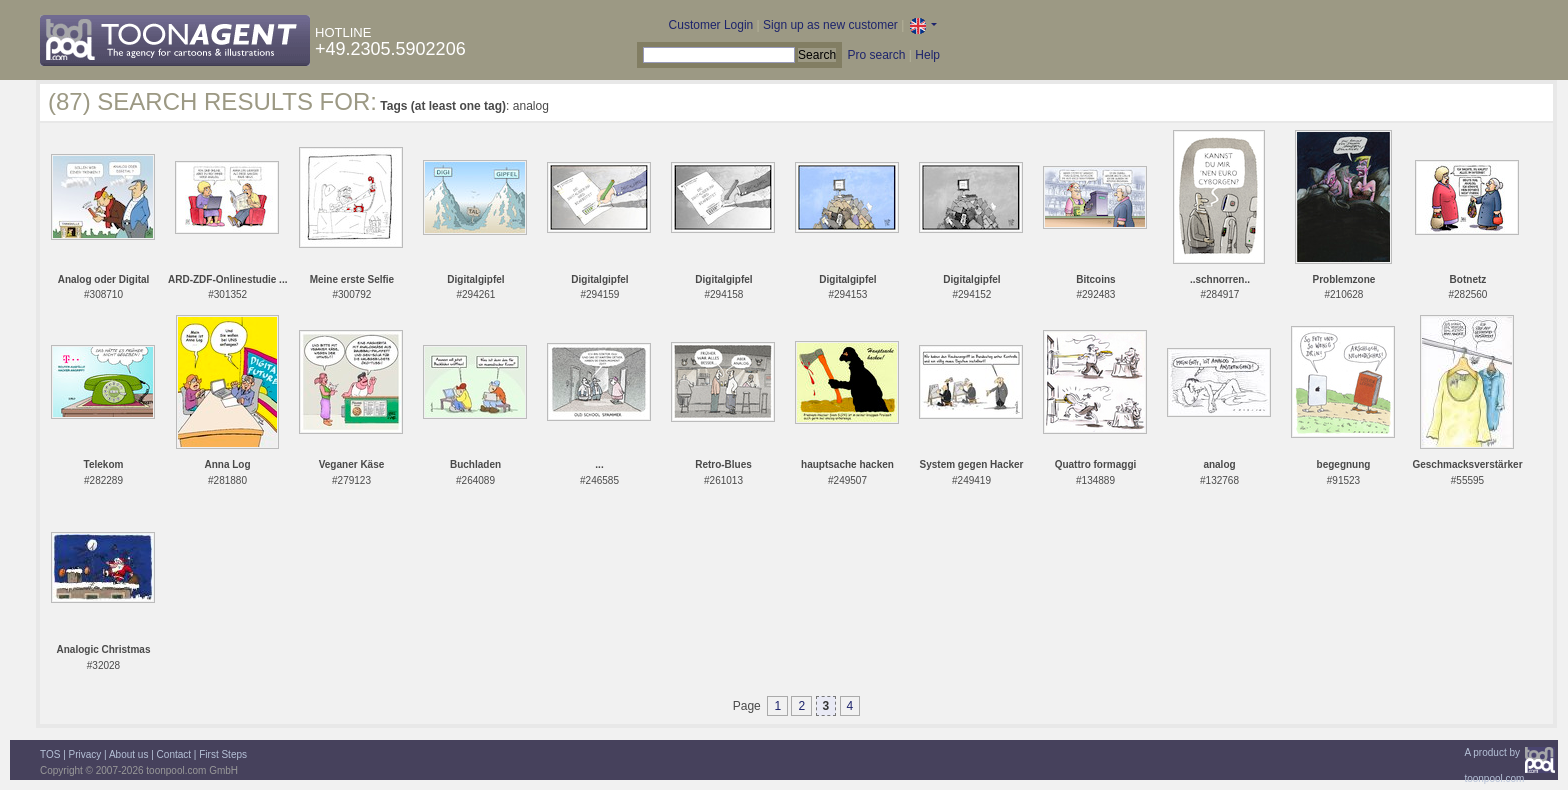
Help (927, 55)
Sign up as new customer (830, 25)
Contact (174, 754)
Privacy (85, 754)
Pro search (876, 55)
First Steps (223, 754)
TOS (50, 754)
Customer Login (711, 25)
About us (128, 754)
